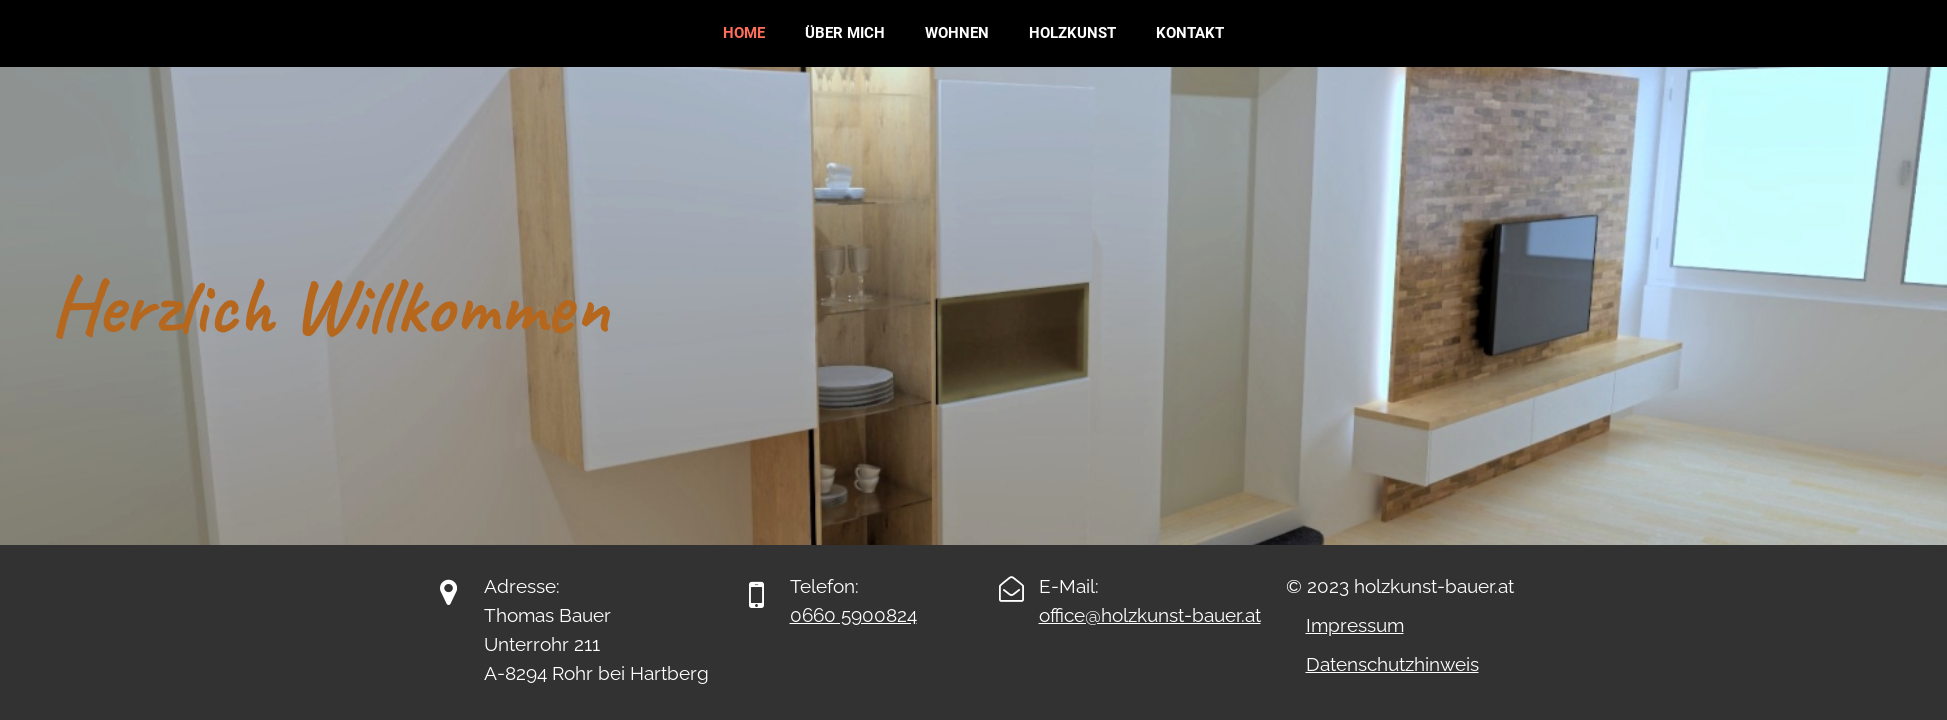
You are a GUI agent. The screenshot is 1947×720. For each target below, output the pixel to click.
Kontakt (1190, 33)
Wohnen (957, 33)
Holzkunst (1072, 33)
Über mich (845, 33)
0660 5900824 (853, 615)
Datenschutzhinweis (1392, 664)
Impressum (1355, 625)
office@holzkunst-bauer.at (1150, 615)
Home (744, 33)
